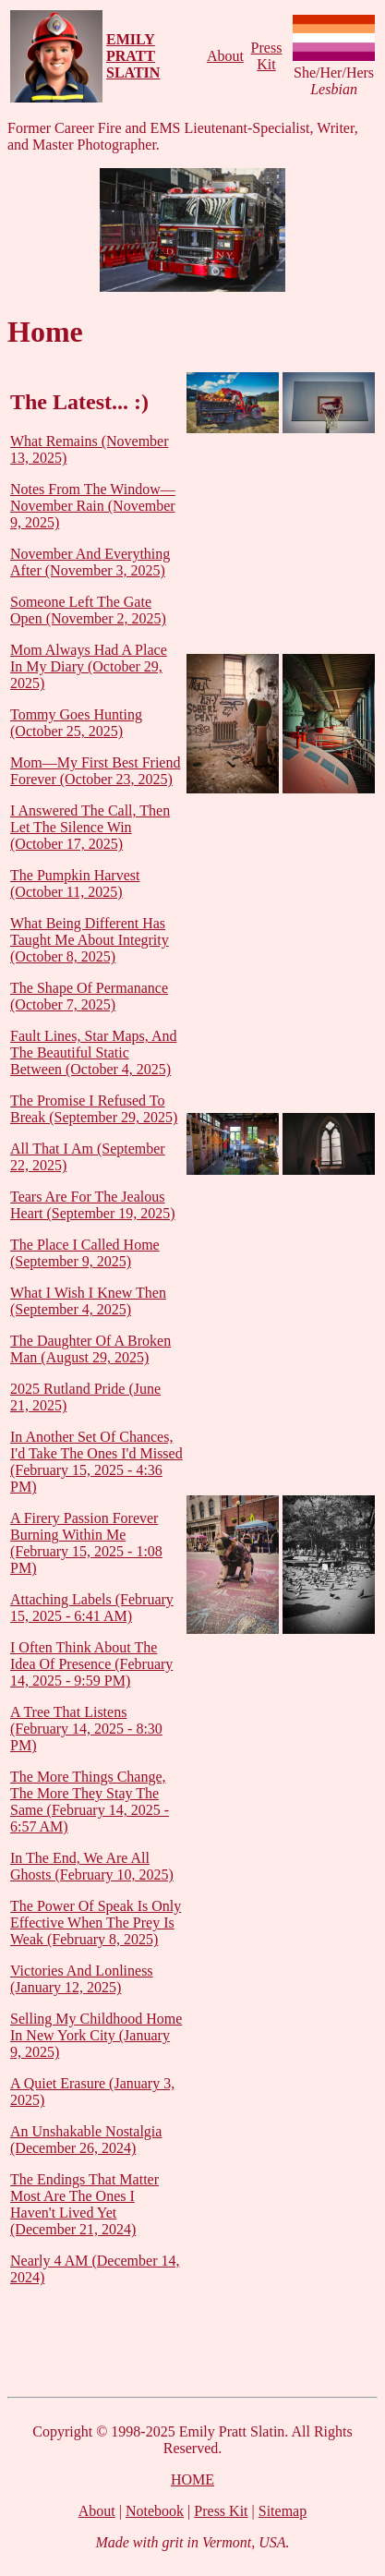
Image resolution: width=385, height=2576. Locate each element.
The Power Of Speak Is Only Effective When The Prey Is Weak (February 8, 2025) (95, 1922)
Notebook (155, 2511)
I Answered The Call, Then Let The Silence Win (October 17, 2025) (90, 827)
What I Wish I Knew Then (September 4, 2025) (88, 1301)
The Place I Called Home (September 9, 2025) (85, 1253)
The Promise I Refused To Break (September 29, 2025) (93, 1109)
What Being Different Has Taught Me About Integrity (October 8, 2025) (89, 939)
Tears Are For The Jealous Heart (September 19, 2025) (92, 1205)
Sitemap (283, 2511)
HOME (192, 2479)
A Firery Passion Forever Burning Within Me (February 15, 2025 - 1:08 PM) (86, 1543)
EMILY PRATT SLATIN (133, 55)
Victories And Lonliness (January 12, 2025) (81, 1979)
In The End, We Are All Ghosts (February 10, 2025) (92, 1866)
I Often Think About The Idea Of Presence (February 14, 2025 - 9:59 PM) (91, 1663)
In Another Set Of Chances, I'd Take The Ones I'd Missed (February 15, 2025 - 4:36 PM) (96, 1461)
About (225, 56)
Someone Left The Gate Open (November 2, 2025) (88, 610)
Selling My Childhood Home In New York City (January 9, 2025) (96, 2035)
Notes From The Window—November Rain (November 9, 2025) (92, 505)
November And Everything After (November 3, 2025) (90, 562)
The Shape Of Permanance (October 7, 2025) (89, 996)
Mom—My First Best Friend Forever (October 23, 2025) (95, 771)
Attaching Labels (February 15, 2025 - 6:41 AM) (92, 1607)
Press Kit (267, 56)
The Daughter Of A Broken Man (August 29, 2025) (90, 1349)
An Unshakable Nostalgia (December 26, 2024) (86, 2139)
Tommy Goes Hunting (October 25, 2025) (76, 723)
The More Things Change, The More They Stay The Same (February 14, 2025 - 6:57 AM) (89, 1801)
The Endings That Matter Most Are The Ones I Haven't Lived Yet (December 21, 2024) (84, 2204)
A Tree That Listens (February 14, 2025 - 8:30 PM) (86, 1728)
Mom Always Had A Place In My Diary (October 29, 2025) (88, 666)
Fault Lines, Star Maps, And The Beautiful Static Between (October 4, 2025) (93, 1052)
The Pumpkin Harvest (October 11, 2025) (74, 883)
